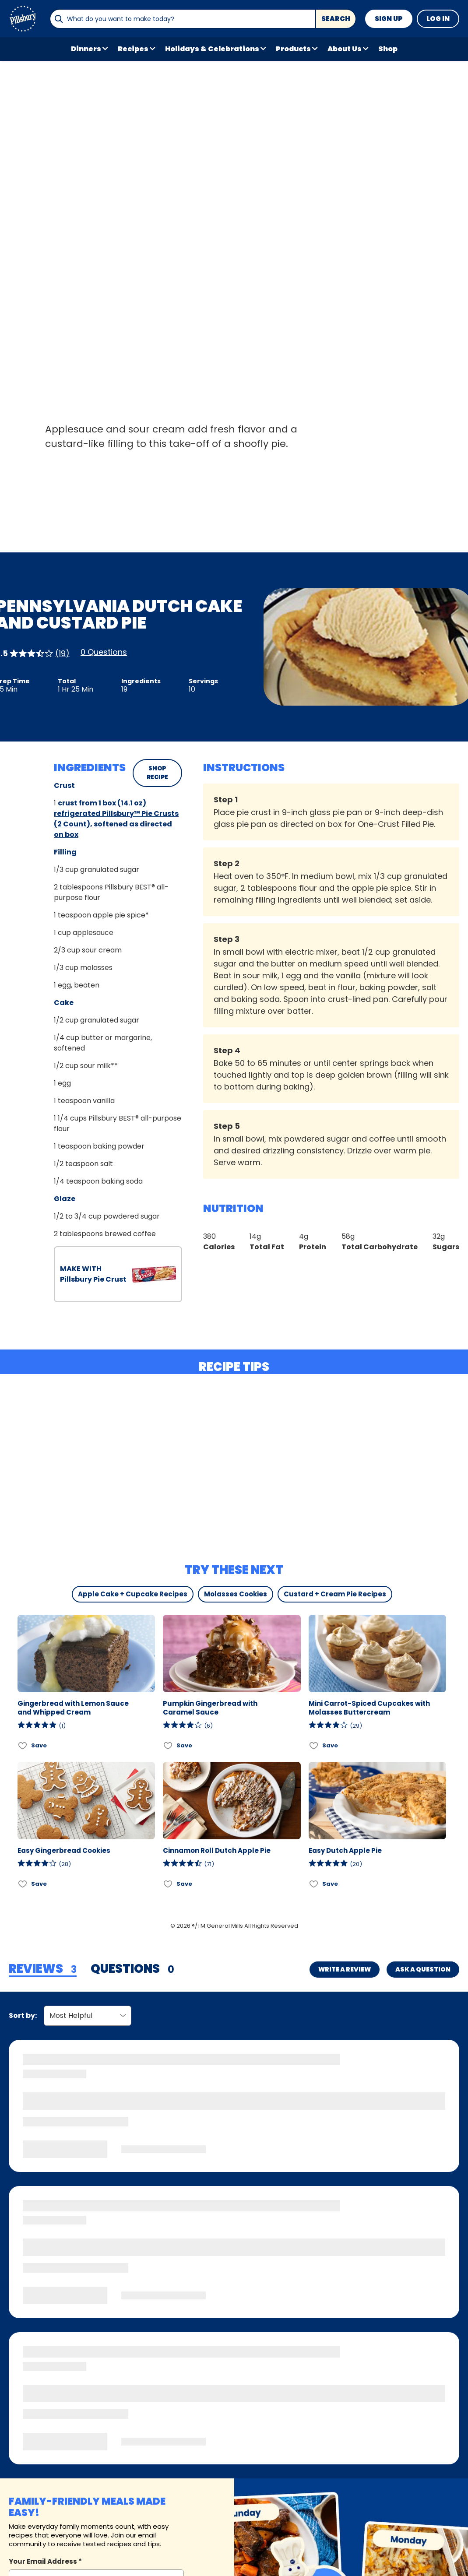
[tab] (43, 1969)
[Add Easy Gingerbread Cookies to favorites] (23, 1884)
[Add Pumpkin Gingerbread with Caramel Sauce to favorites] (168, 1745)
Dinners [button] (86, 49)
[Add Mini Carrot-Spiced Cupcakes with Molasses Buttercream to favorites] (314, 1745)
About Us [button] (344, 49)
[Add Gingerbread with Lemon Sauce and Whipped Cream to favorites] (23, 1745)
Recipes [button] (133, 49)
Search (335, 18)
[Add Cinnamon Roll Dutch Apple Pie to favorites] (168, 1884)
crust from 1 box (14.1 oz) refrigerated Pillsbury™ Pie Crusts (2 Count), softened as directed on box (116, 819)
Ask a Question (422, 1969)
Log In (438, 18)
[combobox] (182, 19)
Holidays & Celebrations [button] (212, 49)
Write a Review (344, 1969)
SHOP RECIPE (157, 772)
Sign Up (389, 18)
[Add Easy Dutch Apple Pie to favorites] (314, 1884)
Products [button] (293, 49)
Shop (388, 49)
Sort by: (23, 2015)
